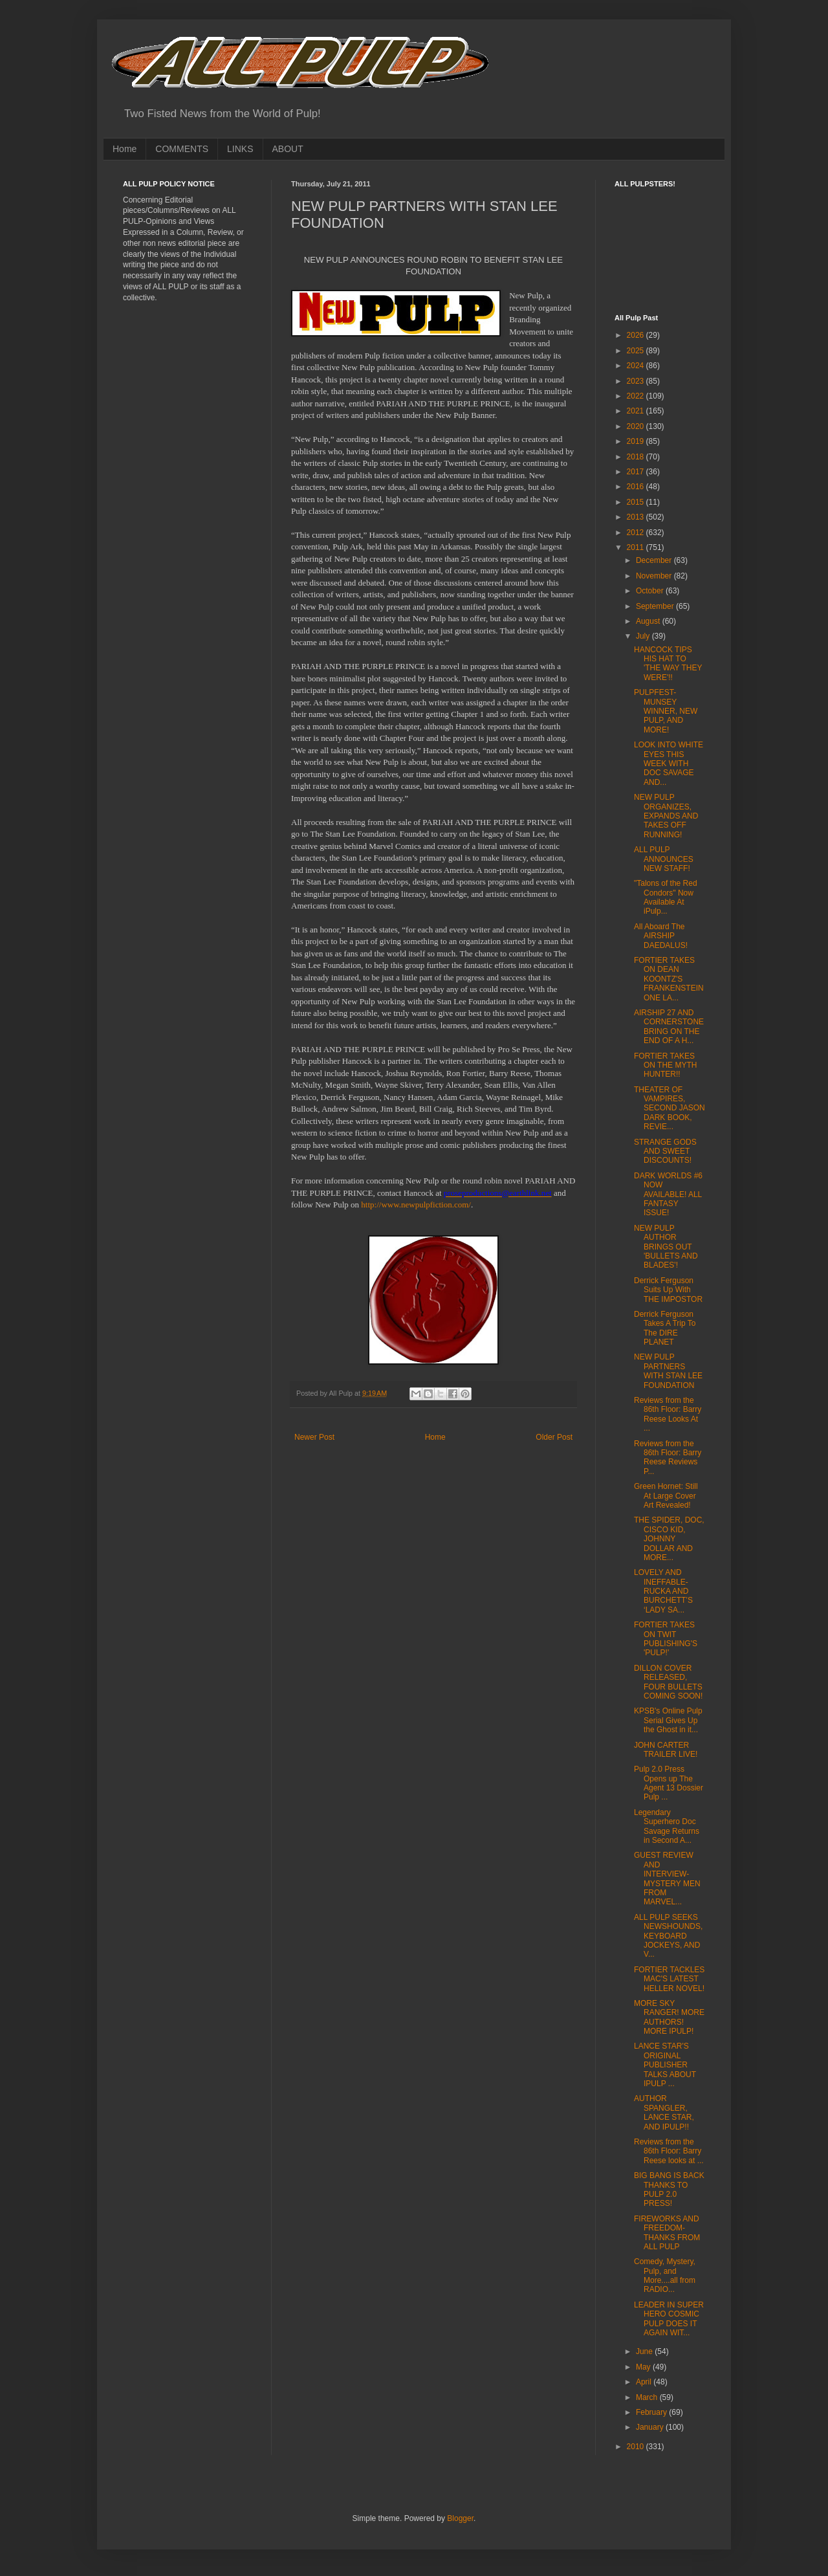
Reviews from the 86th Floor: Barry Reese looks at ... (669, 2151)
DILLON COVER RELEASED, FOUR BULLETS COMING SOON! (668, 1682)
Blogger (460, 2518)
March (648, 2397)
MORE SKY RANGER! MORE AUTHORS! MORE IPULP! (669, 2017)
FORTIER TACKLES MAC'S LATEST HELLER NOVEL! (669, 1979)
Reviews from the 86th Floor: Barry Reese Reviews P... (667, 1457)
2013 (636, 517)
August (649, 621)
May (644, 2367)
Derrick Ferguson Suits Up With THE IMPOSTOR (668, 1290)
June (645, 2351)
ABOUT (287, 149)
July (644, 636)
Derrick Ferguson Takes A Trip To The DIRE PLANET (665, 1328)
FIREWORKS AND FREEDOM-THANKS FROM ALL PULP (667, 2232)
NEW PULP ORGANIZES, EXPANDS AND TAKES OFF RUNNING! (666, 816)
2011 (636, 547)
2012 (636, 532)
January (651, 2427)
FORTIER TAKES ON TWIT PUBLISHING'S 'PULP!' (665, 1638)
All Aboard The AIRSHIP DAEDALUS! (661, 936)
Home (124, 149)
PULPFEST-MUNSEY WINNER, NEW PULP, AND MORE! (665, 711)
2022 (636, 396)
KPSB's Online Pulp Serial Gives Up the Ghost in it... (668, 1720)
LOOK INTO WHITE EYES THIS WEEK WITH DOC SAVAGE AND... (668, 763)
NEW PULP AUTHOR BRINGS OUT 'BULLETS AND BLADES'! (666, 1247)
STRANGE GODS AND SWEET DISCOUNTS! (665, 1151)
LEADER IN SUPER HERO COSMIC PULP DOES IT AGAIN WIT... (669, 2318)
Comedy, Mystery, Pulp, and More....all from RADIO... (664, 2275)
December (655, 560)
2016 (636, 486)
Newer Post (314, 1437)
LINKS (240, 149)
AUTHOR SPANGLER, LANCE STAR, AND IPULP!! (664, 2112)
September (656, 606)
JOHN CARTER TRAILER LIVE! (665, 1750)
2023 (636, 381)
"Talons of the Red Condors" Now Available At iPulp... (665, 897)
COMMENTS (181, 149)
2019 (636, 441)
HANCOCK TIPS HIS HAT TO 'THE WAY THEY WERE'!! (668, 663)
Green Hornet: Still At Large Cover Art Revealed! (666, 1496)
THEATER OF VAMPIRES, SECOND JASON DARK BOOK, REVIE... (669, 1108)
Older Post (554, 1437)
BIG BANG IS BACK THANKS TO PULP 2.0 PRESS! (669, 2189)
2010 (636, 2446)
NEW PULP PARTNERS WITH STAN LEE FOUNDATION (668, 1370)
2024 (636, 365)
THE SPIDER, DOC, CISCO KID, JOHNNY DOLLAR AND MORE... (669, 1538)
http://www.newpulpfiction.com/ (416, 1204)
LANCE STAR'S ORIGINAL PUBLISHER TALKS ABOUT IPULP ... (665, 2065)
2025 (636, 350)
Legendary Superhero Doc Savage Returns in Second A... (666, 1826)
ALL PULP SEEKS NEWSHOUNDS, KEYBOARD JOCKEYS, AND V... (668, 1936)
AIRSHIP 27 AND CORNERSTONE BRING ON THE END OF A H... (669, 1026)
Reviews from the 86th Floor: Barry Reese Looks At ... (667, 1414)
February (652, 2412)
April (644, 2381)
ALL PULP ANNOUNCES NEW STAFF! (663, 859)
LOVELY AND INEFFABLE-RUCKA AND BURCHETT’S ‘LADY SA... (663, 1591)
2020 (636, 426)
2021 (636, 410)
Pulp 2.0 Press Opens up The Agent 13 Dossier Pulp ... (668, 1783)
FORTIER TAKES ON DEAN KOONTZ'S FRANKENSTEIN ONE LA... (669, 979)
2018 (636, 456)
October (651, 590)
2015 (636, 502)
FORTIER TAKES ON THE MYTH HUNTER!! (665, 1065)
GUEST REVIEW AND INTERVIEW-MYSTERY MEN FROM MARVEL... (667, 1878)
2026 (636, 335)
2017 (636, 471)
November (655, 575)
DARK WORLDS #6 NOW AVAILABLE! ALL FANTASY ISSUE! (668, 1194)
